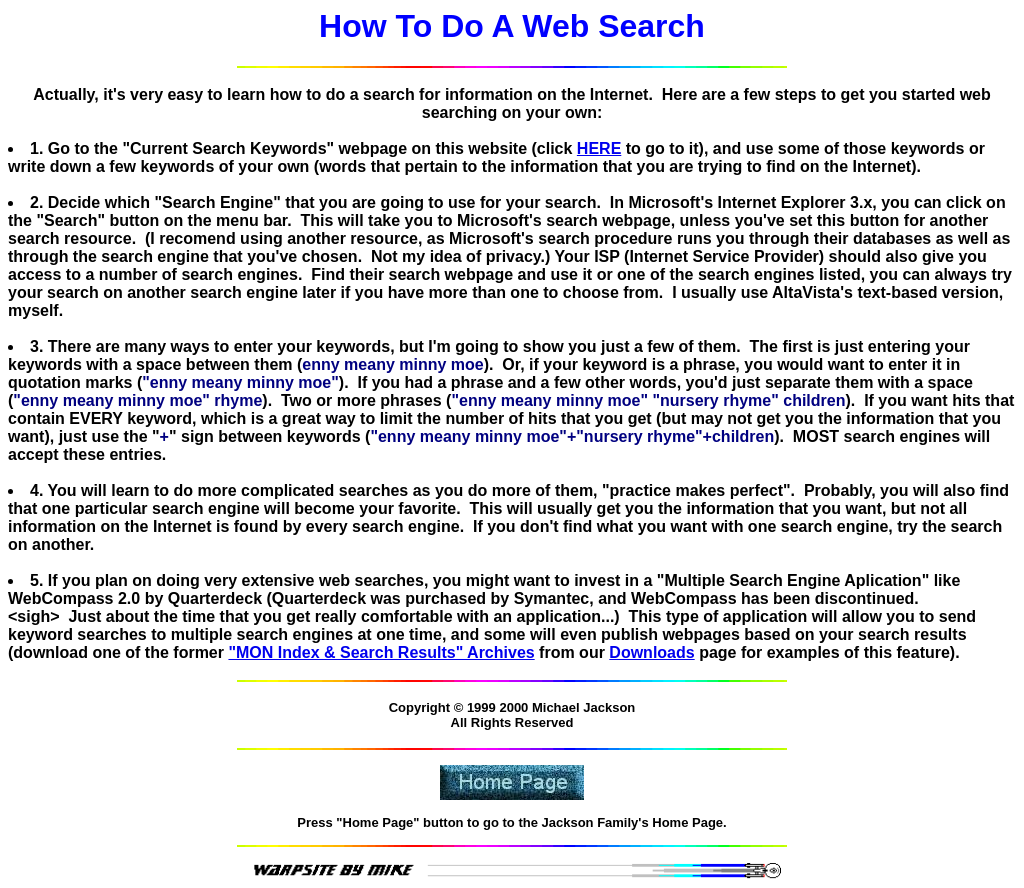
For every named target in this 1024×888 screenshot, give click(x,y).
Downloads (651, 652)
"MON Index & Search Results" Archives (381, 652)
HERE (599, 148)
